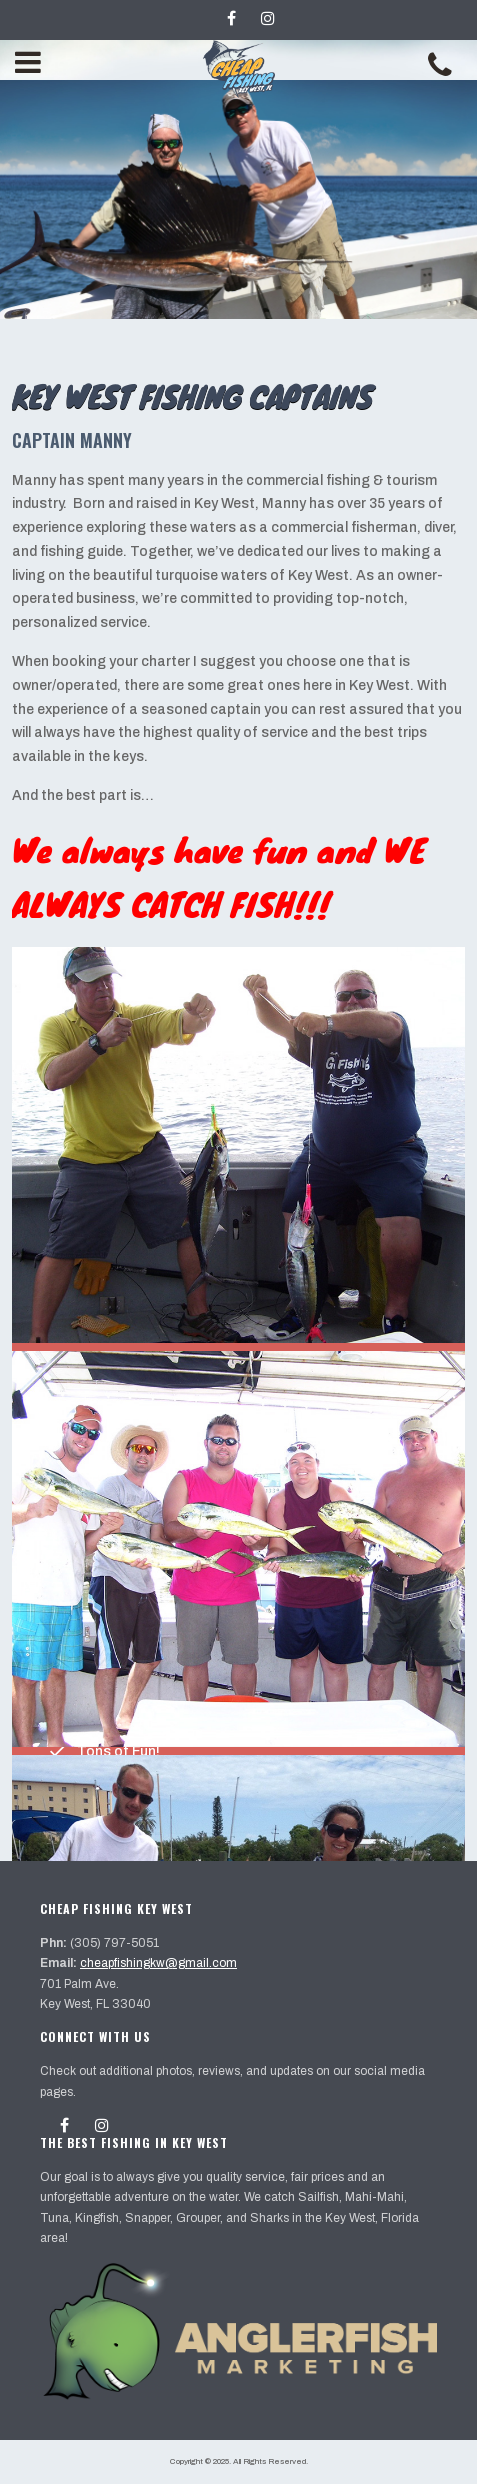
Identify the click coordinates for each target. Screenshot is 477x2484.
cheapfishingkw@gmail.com (158, 1963)
